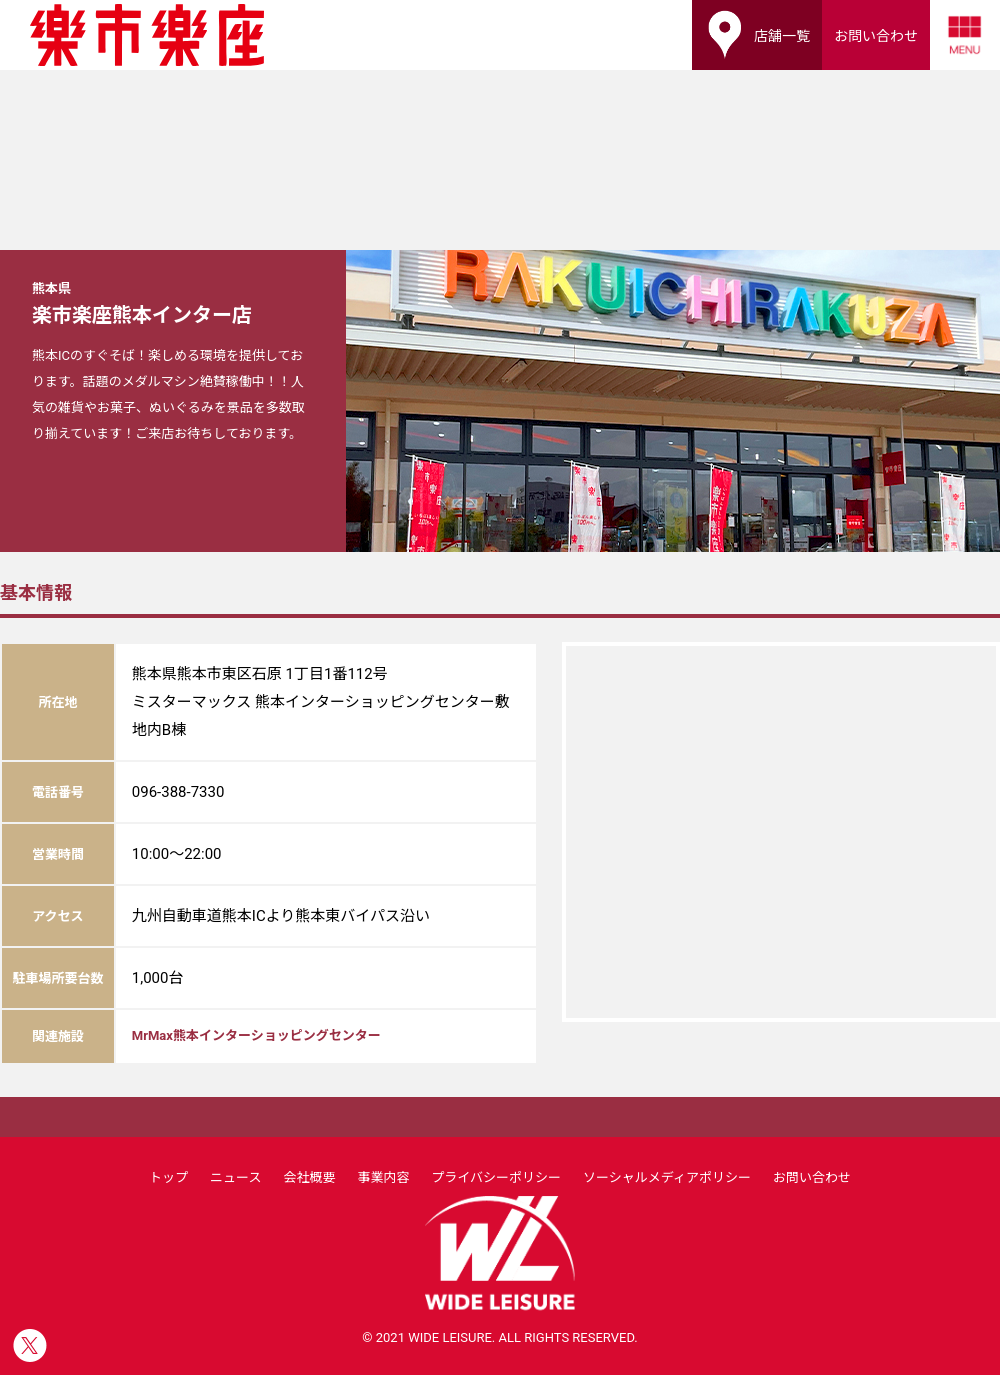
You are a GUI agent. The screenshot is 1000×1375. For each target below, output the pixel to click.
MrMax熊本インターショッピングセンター (256, 1035)
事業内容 (383, 1177)
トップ (168, 1177)
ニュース (235, 1177)
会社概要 (309, 1177)
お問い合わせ (812, 1177)
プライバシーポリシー (496, 1177)
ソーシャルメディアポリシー (667, 1177)
